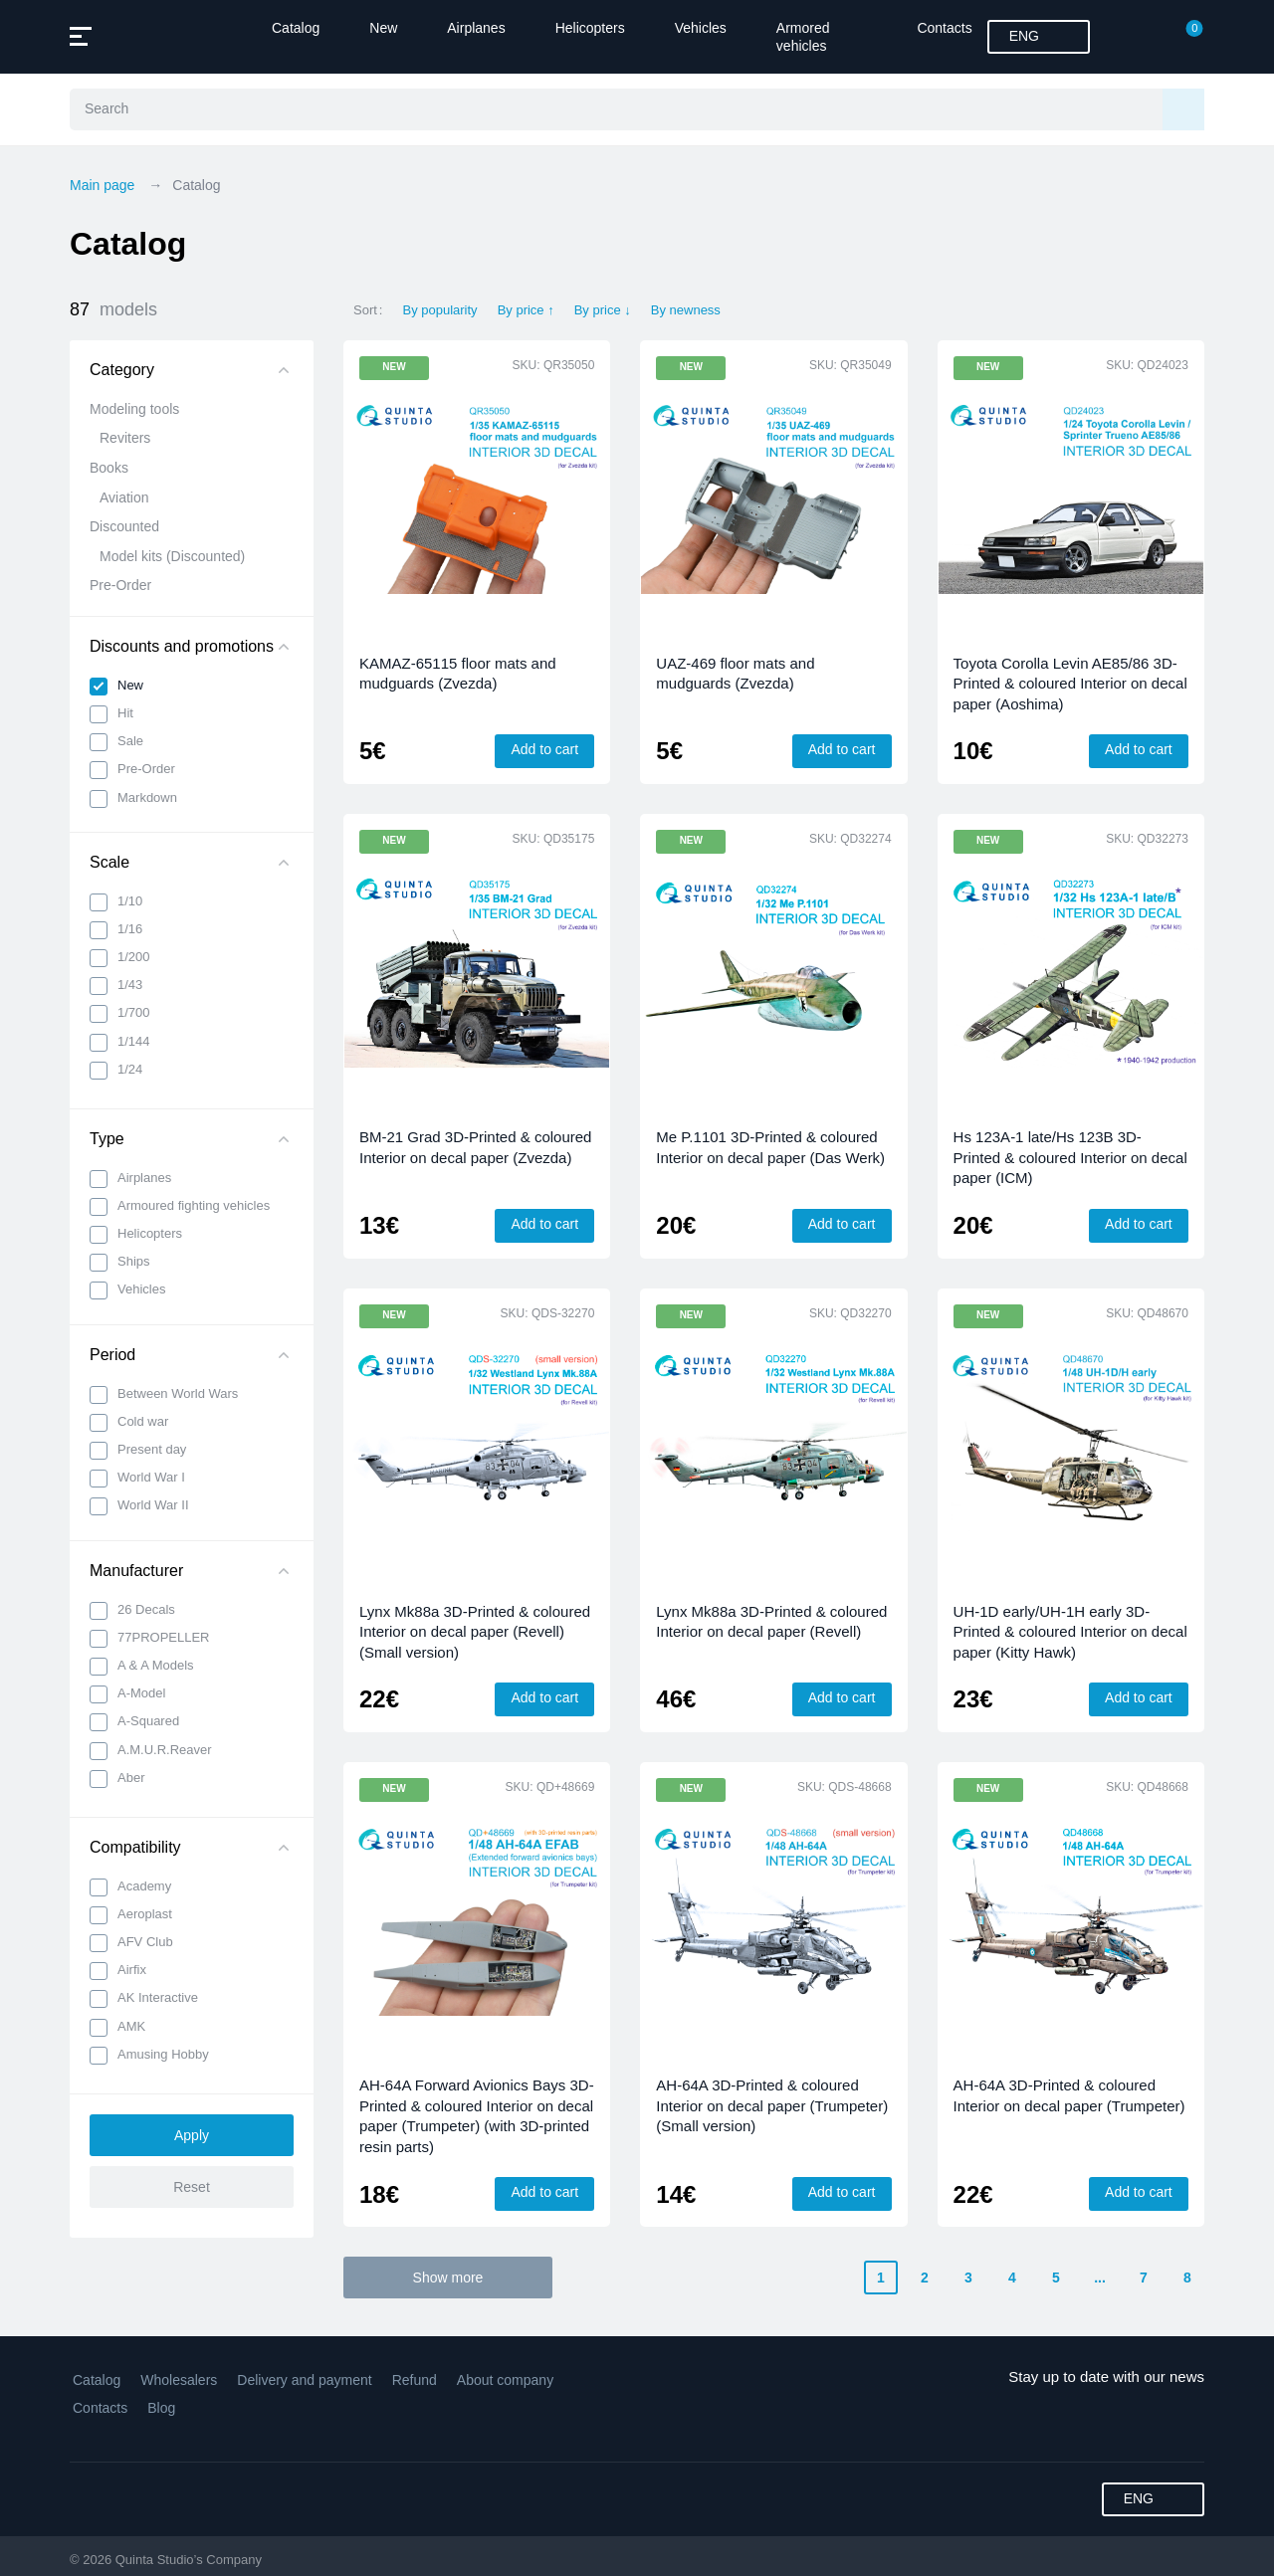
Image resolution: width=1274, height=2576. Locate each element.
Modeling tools (134, 409)
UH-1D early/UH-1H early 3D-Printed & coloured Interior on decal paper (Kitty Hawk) (1070, 1632)
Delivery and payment (304, 2380)
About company (505, 2380)
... (1100, 2277)
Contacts (944, 28)
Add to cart (544, 749)
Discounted (124, 526)
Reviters (125, 438)
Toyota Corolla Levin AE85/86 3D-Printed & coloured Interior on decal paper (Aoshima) (1070, 683)
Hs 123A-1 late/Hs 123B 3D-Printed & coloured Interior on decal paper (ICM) (1070, 1157)
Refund (414, 2380)
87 (113, 309)
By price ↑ (526, 309)
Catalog (295, 28)
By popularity (439, 309)
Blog (161, 2408)
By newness (686, 309)
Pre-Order (120, 585)
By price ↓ (602, 309)
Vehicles (701, 28)
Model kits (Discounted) (172, 556)
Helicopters (590, 28)
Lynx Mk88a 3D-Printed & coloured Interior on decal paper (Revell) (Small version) (474, 1632)
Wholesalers (178, 2380)
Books (109, 468)
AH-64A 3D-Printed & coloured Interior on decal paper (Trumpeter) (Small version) (772, 2105)
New (383, 28)
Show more (448, 2277)
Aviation (124, 497)
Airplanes (476, 28)
